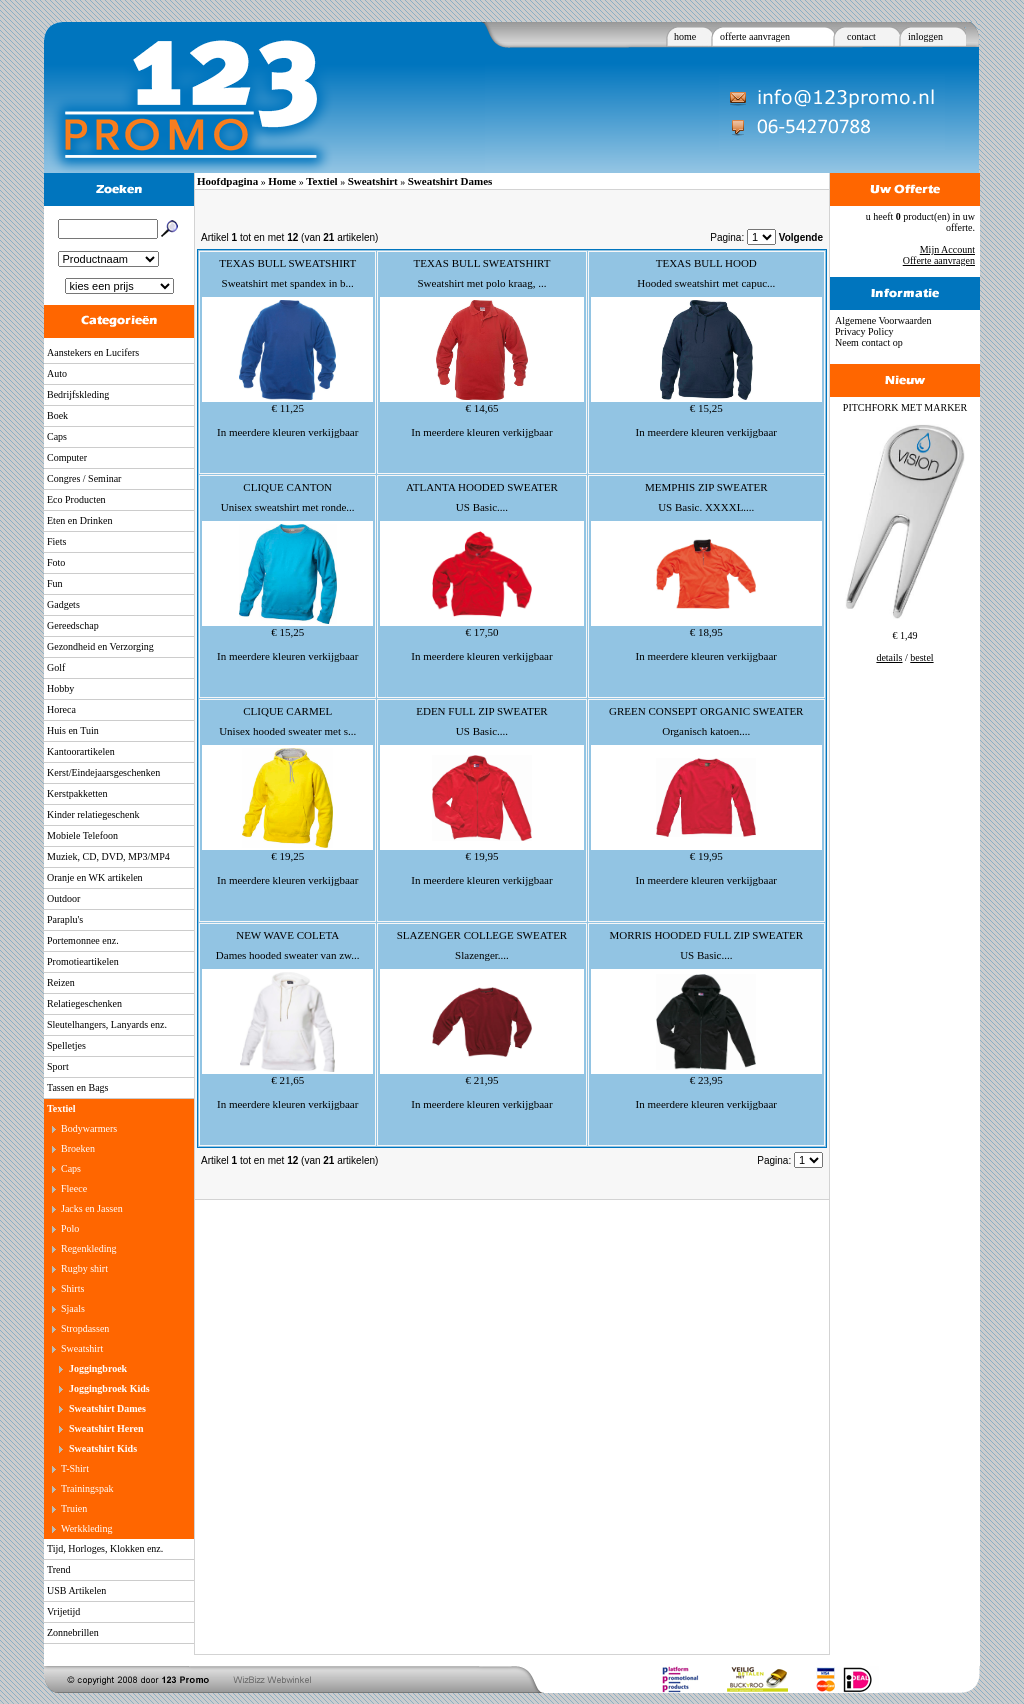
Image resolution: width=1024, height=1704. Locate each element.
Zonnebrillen (73, 1632)
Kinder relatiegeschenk (93, 814)
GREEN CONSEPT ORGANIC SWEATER (706, 711)
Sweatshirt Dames (107, 1408)
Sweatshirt (82, 1348)
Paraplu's (65, 919)
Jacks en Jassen (92, 1208)
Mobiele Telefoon (82, 835)
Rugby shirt (84, 1268)
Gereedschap (73, 625)
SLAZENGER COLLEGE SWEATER (482, 935)
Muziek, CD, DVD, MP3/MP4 (108, 856)
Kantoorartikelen (81, 751)
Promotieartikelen (83, 961)
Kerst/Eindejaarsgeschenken (103, 772)
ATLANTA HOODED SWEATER (482, 487)
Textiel (61, 1108)
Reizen (61, 982)
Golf (56, 667)
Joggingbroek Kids (109, 1388)
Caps (57, 436)
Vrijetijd (63, 1611)
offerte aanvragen (755, 36)
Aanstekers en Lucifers (93, 352)
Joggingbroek (98, 1368)
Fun (55, 583)
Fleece (74, 1188)
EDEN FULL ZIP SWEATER (481, 711)
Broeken (78, 1148)
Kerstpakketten (77, 793)
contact (861, 36)
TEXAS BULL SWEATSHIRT (287, 263)
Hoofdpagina (227, 181)
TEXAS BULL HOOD (706, 263)
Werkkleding (86, 1528)
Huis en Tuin (73, 730)
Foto (56, 562)
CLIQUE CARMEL (287, 711)
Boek (57, 415)
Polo (70, 1228)
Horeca (61, 709)
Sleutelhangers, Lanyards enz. (107, 1024)
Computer (67, 457)
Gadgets (63, 604)
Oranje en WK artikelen (95, 877)
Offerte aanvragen (939, 260)
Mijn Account (947, 249)
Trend (59, 1569)
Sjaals (73, 1308)
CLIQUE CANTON (287, 487)
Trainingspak (87, 1488)
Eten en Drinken (80, 520)
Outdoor (63, 898)
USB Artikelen (76, 1590)
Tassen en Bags (78, 1087)
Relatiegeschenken (84, 1003)
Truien (74, 1508)
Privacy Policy (864, 331)
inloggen (925, 36)
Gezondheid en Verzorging (100, 646)
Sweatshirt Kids (103, 1448)
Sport (58, 1066)
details (889, 657)
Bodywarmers (89, 1128)
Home (282, 181)
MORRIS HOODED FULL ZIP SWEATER (706, 935)
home (685, 36)
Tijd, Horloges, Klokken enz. (105, 1548)
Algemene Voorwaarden (883, 320)
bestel (921, 657)
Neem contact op (869, 342)
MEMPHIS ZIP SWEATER (706, 487)
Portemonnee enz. (83, 940)
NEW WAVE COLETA (287, 935)
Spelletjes (66, 1045)
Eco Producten (76, 499)
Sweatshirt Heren (106, 1428)
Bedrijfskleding (78, 394)
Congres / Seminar (84, 478)
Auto (57, 373)
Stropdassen (85, 1328)
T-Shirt (75, 1468)
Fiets (56, 541)
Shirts (72, 1288)
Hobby (60, 688)
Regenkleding (89, 1248)
